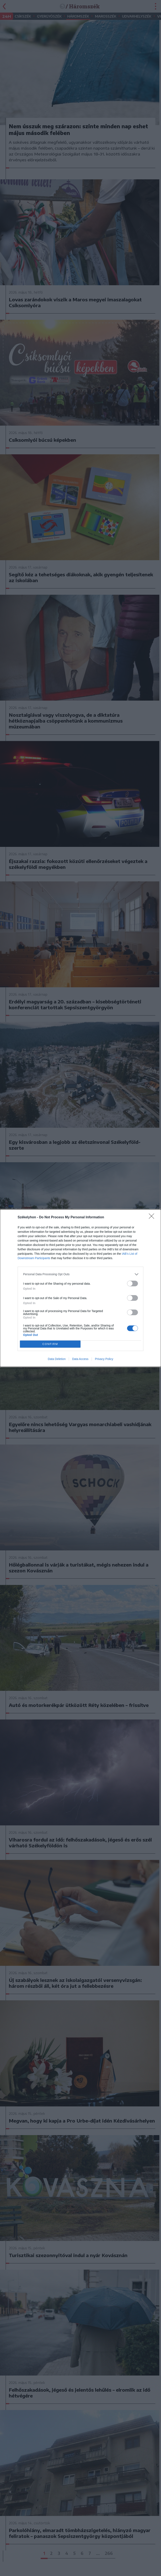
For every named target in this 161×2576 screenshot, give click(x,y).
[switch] (132, 1283)
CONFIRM (50, 1344)
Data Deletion (57, 1359)
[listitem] (80, 1274)
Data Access (80, 1359)
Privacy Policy (104, 1359)
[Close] (153, 1217)
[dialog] (80, 1288)
